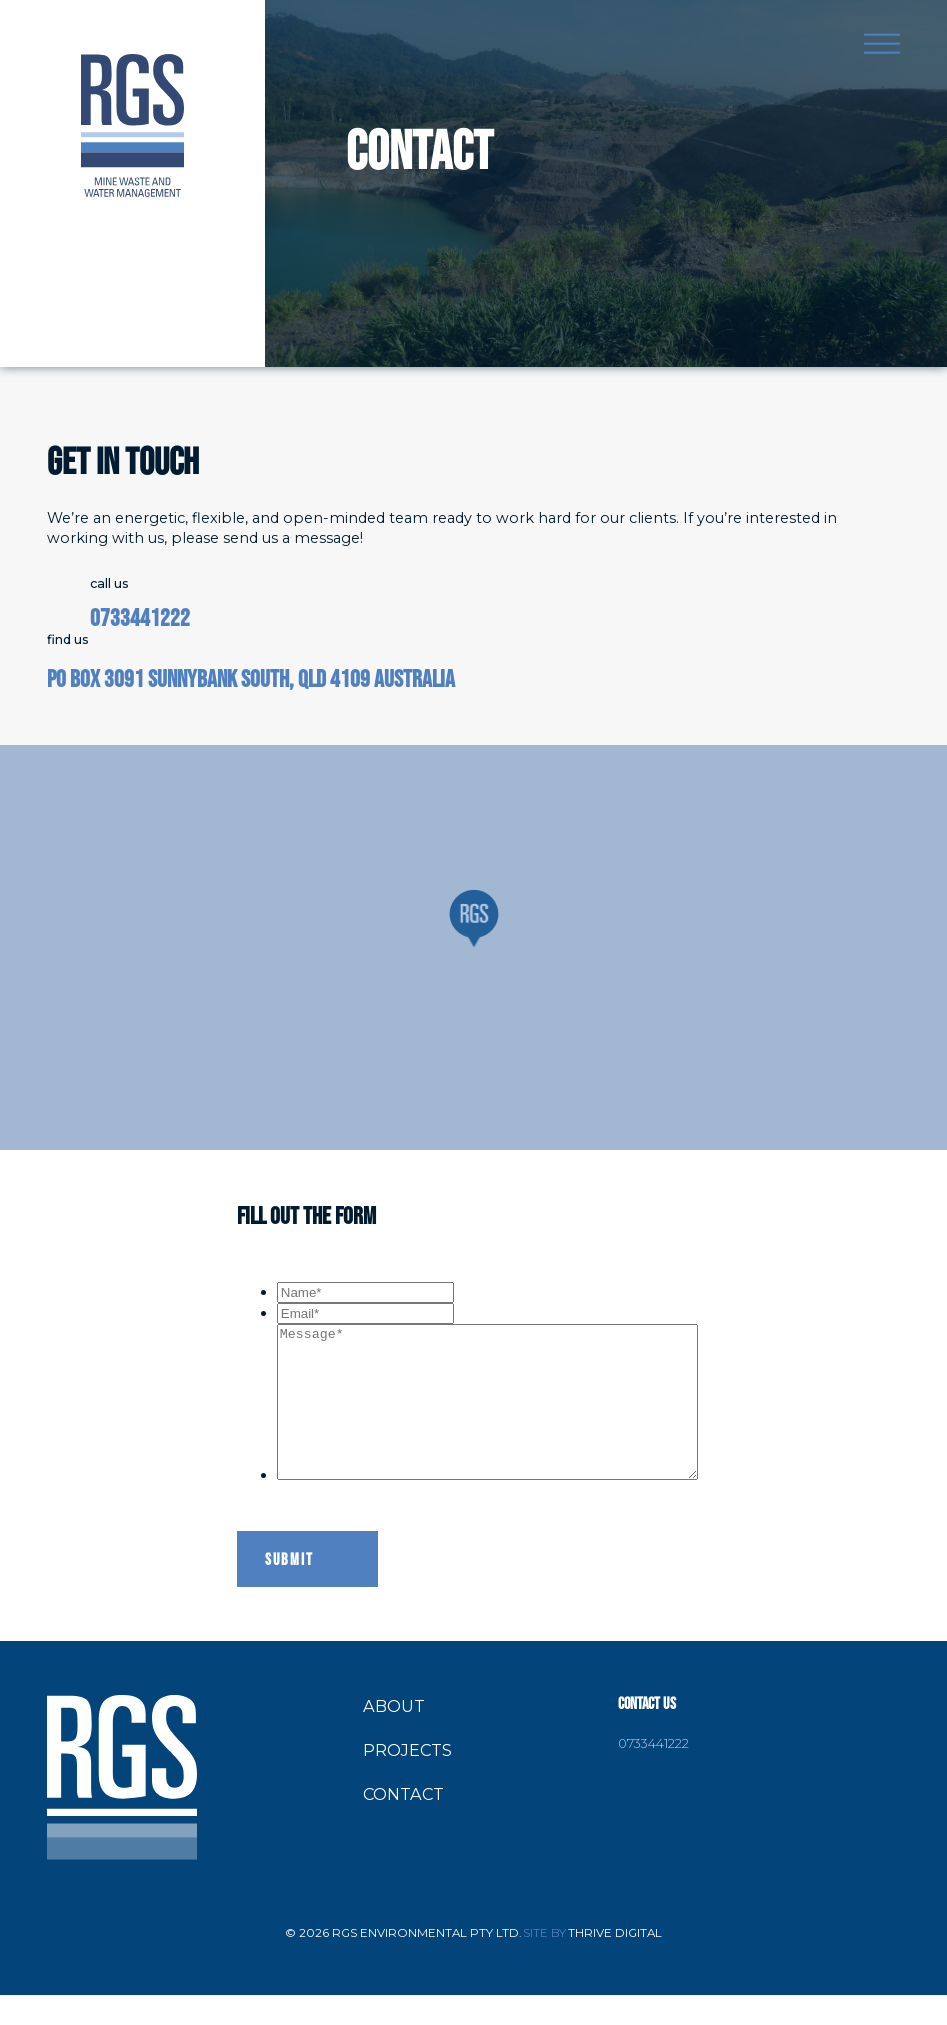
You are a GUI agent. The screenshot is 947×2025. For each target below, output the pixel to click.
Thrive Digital (615, 1963)
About (394, 1736)
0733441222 (140, 618)
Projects (407, 1780)
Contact (403, 1824)
